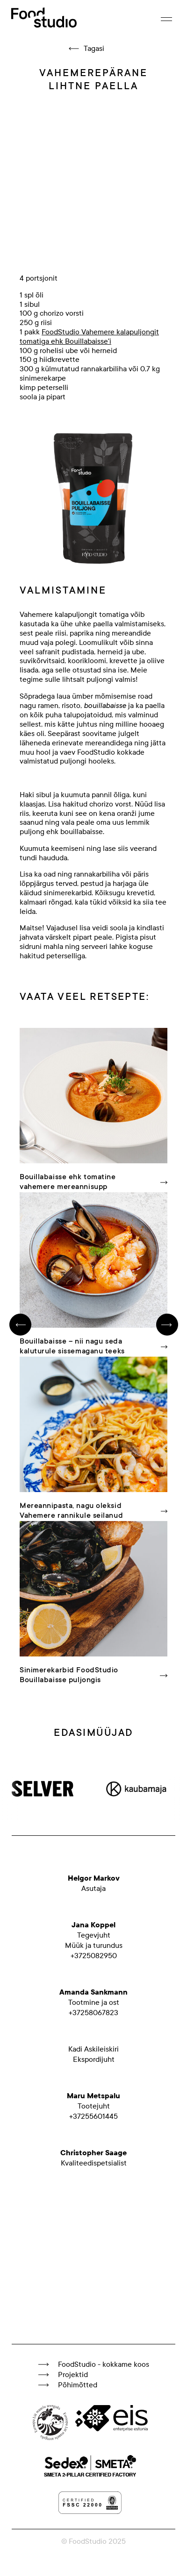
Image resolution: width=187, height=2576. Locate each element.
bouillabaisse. (82, 832)
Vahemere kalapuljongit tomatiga (74, 614)
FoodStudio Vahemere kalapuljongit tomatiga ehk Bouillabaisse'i (89, 337)
